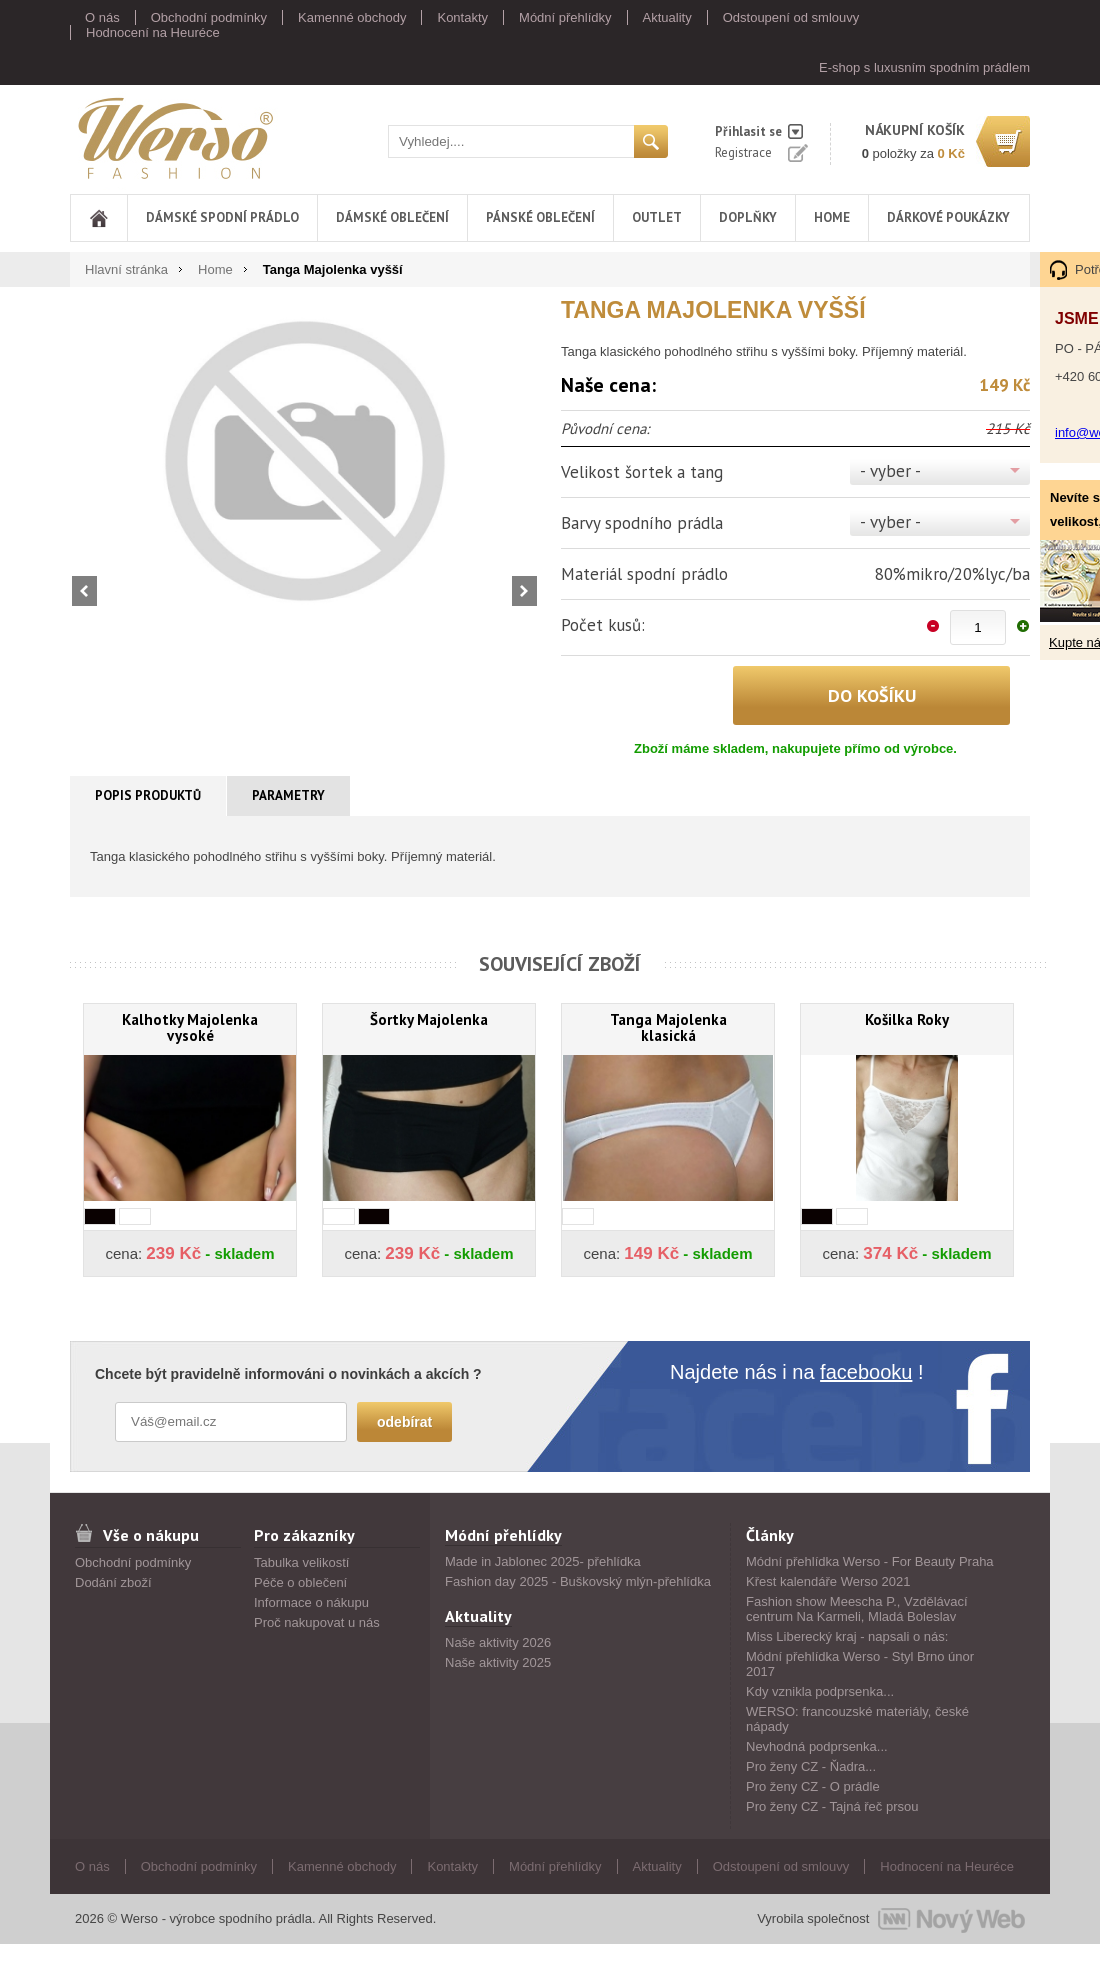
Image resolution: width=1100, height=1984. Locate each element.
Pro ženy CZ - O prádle (813, 1786)
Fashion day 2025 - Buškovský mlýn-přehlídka (578, 1581)
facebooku (866, 1372)
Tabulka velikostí (301, 1562)
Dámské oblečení (392, 217)
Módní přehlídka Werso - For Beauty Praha (870, 1561)
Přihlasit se (748, 131)
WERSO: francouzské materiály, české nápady (857, 1719)
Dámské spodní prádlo (222, 217)
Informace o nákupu (311, 1602)
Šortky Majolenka (429, 1019)
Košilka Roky (907, 1019)
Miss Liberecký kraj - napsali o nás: (847, 1636)
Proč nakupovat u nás (317, 1622)
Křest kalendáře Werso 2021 (828, 1581)
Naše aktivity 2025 (498, 1662)
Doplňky (748, 217)
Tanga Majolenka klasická (668, 1027)
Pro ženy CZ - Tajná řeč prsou (832, 1806)
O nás (102, 17)
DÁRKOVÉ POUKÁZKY (948, 217)
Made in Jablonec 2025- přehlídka (543, 1561)
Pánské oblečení (540, 217)
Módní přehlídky (565, 17)
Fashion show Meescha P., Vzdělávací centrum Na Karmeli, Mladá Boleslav (857, 1609)
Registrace (743, 152)
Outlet (657, 217)
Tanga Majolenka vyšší (333, 269)
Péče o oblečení (300, 1582)
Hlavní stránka (126, 269)
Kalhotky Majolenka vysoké (190, 1027)
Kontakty (462, 17)
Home (832, 217)
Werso (174, 137)
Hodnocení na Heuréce (153, 32)
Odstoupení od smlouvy (791, 17)
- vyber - (890, 471)
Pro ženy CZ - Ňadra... (811, 1766)
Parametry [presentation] (288, 795)
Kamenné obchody (352, 17)
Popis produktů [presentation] (148, 795)
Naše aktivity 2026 (498, 1642)
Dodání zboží (113, 1582)
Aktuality (667, 17)
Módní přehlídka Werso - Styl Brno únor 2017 (860, 1664)
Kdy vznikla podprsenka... (820, 1691)
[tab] (148, 796)
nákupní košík (915, 130)
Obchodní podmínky (209, 17)
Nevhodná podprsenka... (817, 1746)
